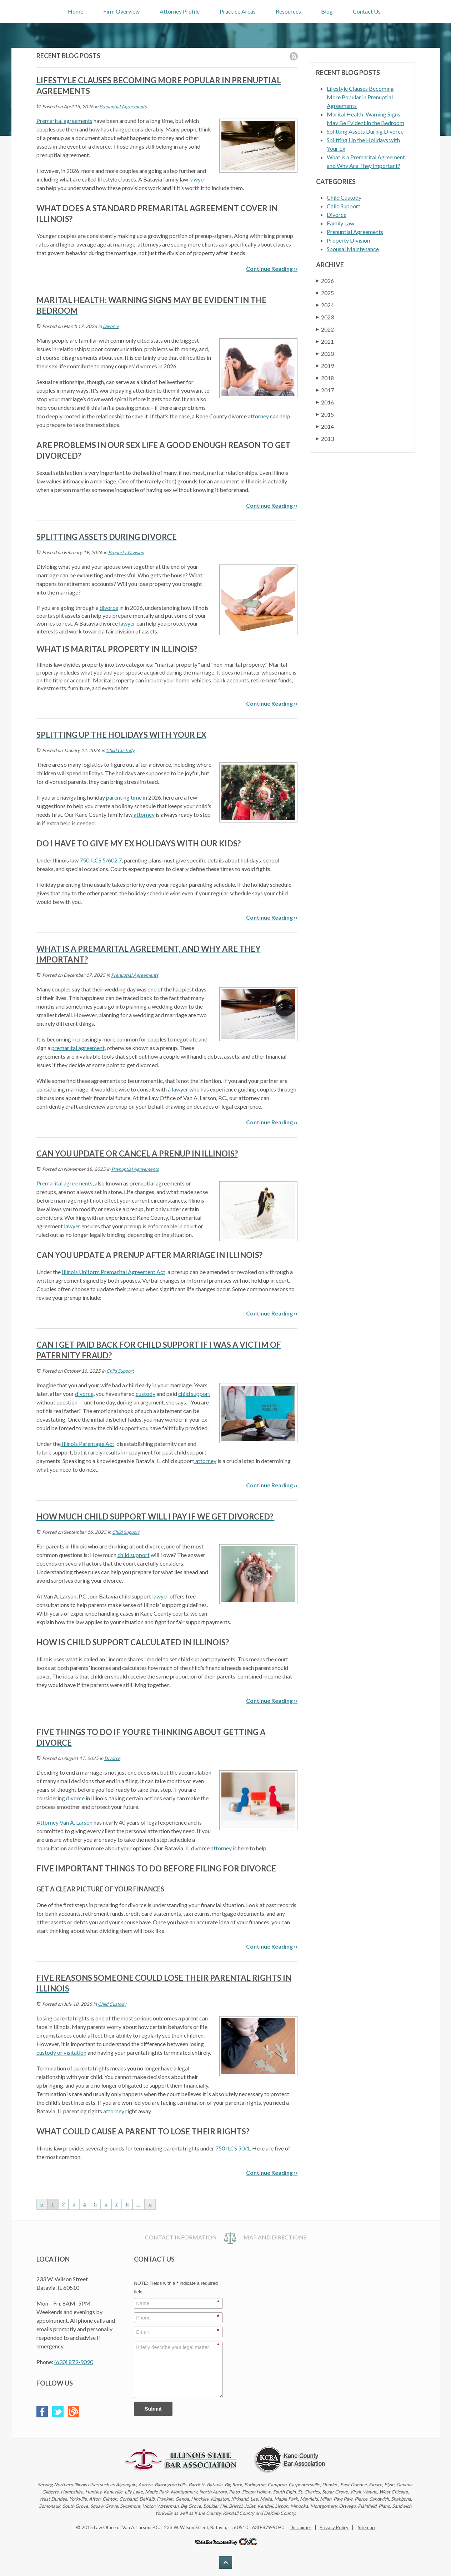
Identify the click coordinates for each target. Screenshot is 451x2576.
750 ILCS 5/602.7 (100, 860)
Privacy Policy (334, 2527)
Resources (288, 11)
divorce (109, 607)
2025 (325, 293)
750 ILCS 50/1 (232, 2148)
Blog (327, 11)
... (138, 2204)
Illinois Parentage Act (87, 1443)
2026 (325, 281)
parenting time (124, 797)
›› (150, 2204)
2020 (325, 353)
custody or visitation (61, 2052)
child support (194, 1393)
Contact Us (367, 11)
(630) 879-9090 (73, 2361)
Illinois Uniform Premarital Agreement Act (113, 1271)
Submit (153, 2409)
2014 (325, 426)
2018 (325, 378)
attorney (258, 416)
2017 (325, 390)
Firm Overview (121, 11)
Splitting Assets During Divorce (365, 131)
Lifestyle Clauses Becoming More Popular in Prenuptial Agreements (360, 97)
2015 (325, 414)
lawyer (197, 179)
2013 (325, 438)
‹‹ (42, 2204)
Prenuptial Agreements (123, 106)
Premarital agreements (64, 120)
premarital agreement (78, 1047)
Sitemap (366, 2527)
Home (75, 11)
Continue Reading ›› (271, 268)
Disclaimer (300, 2527)
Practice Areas (238, 11)
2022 (325, 329)
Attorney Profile (180, 11)
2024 (325, 305)
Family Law (340, 223)
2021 (325, 341)
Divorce (111, 326)
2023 (325, 317)
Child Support (120, 1371)
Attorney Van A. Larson (64, 1822)
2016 (325, 402)
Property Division (126, 552)
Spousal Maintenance (353, 248)
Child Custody (120, 750)
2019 (325, 366)
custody (145, 1393)
